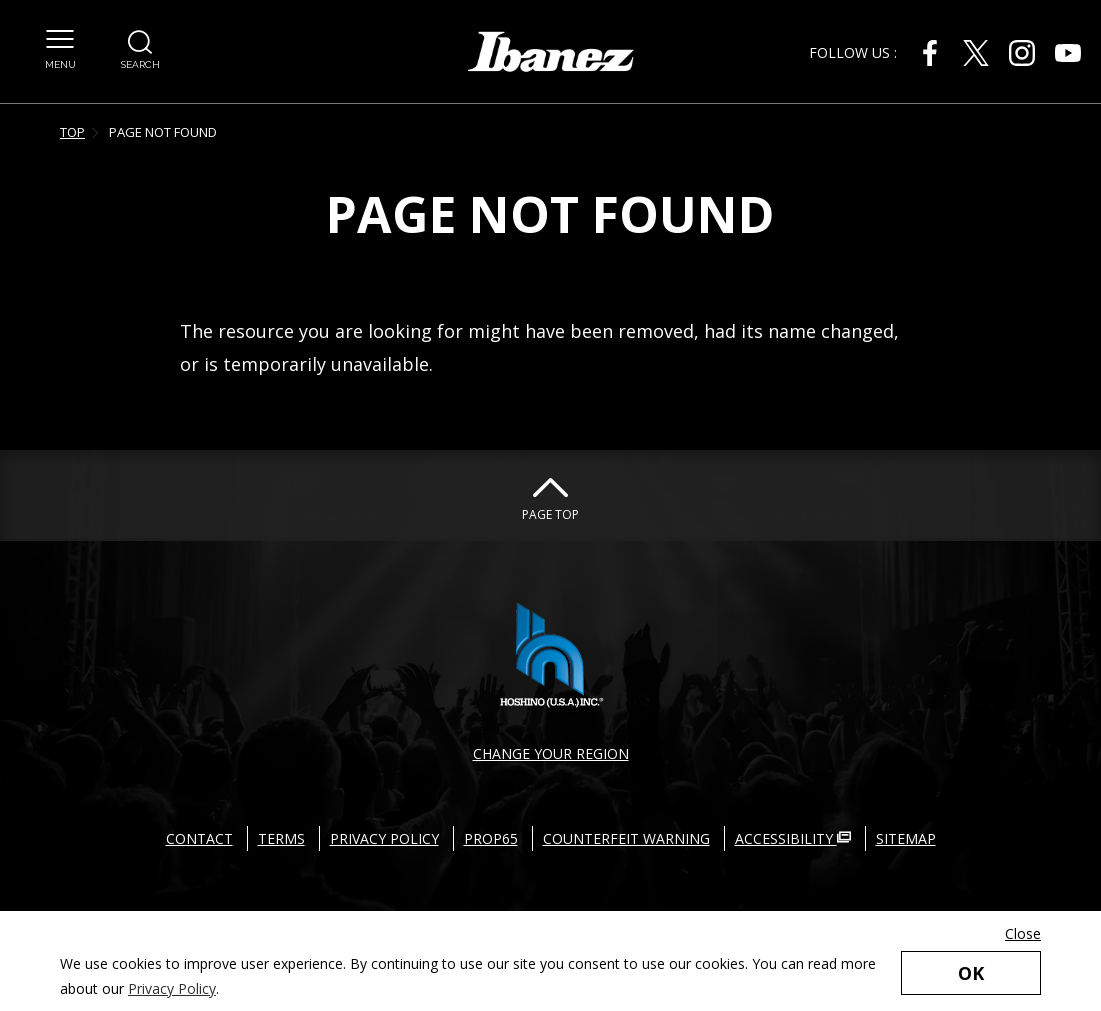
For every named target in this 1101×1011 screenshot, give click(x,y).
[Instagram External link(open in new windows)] (1022, 53)
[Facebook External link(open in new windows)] (930, 53)
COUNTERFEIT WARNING (626, 838)
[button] (60, 39)
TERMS (281, 838)
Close (1023, 933)
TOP (72, 132)
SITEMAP (906, 838)
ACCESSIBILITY (793, 838)
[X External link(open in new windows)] (976, 53)
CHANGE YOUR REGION (551, 753)
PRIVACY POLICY (384, 838)
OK (971, 973)
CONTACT (199, 838)
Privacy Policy (172, 988)
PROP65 (491, 838)
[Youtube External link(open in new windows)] (1068, 53)
